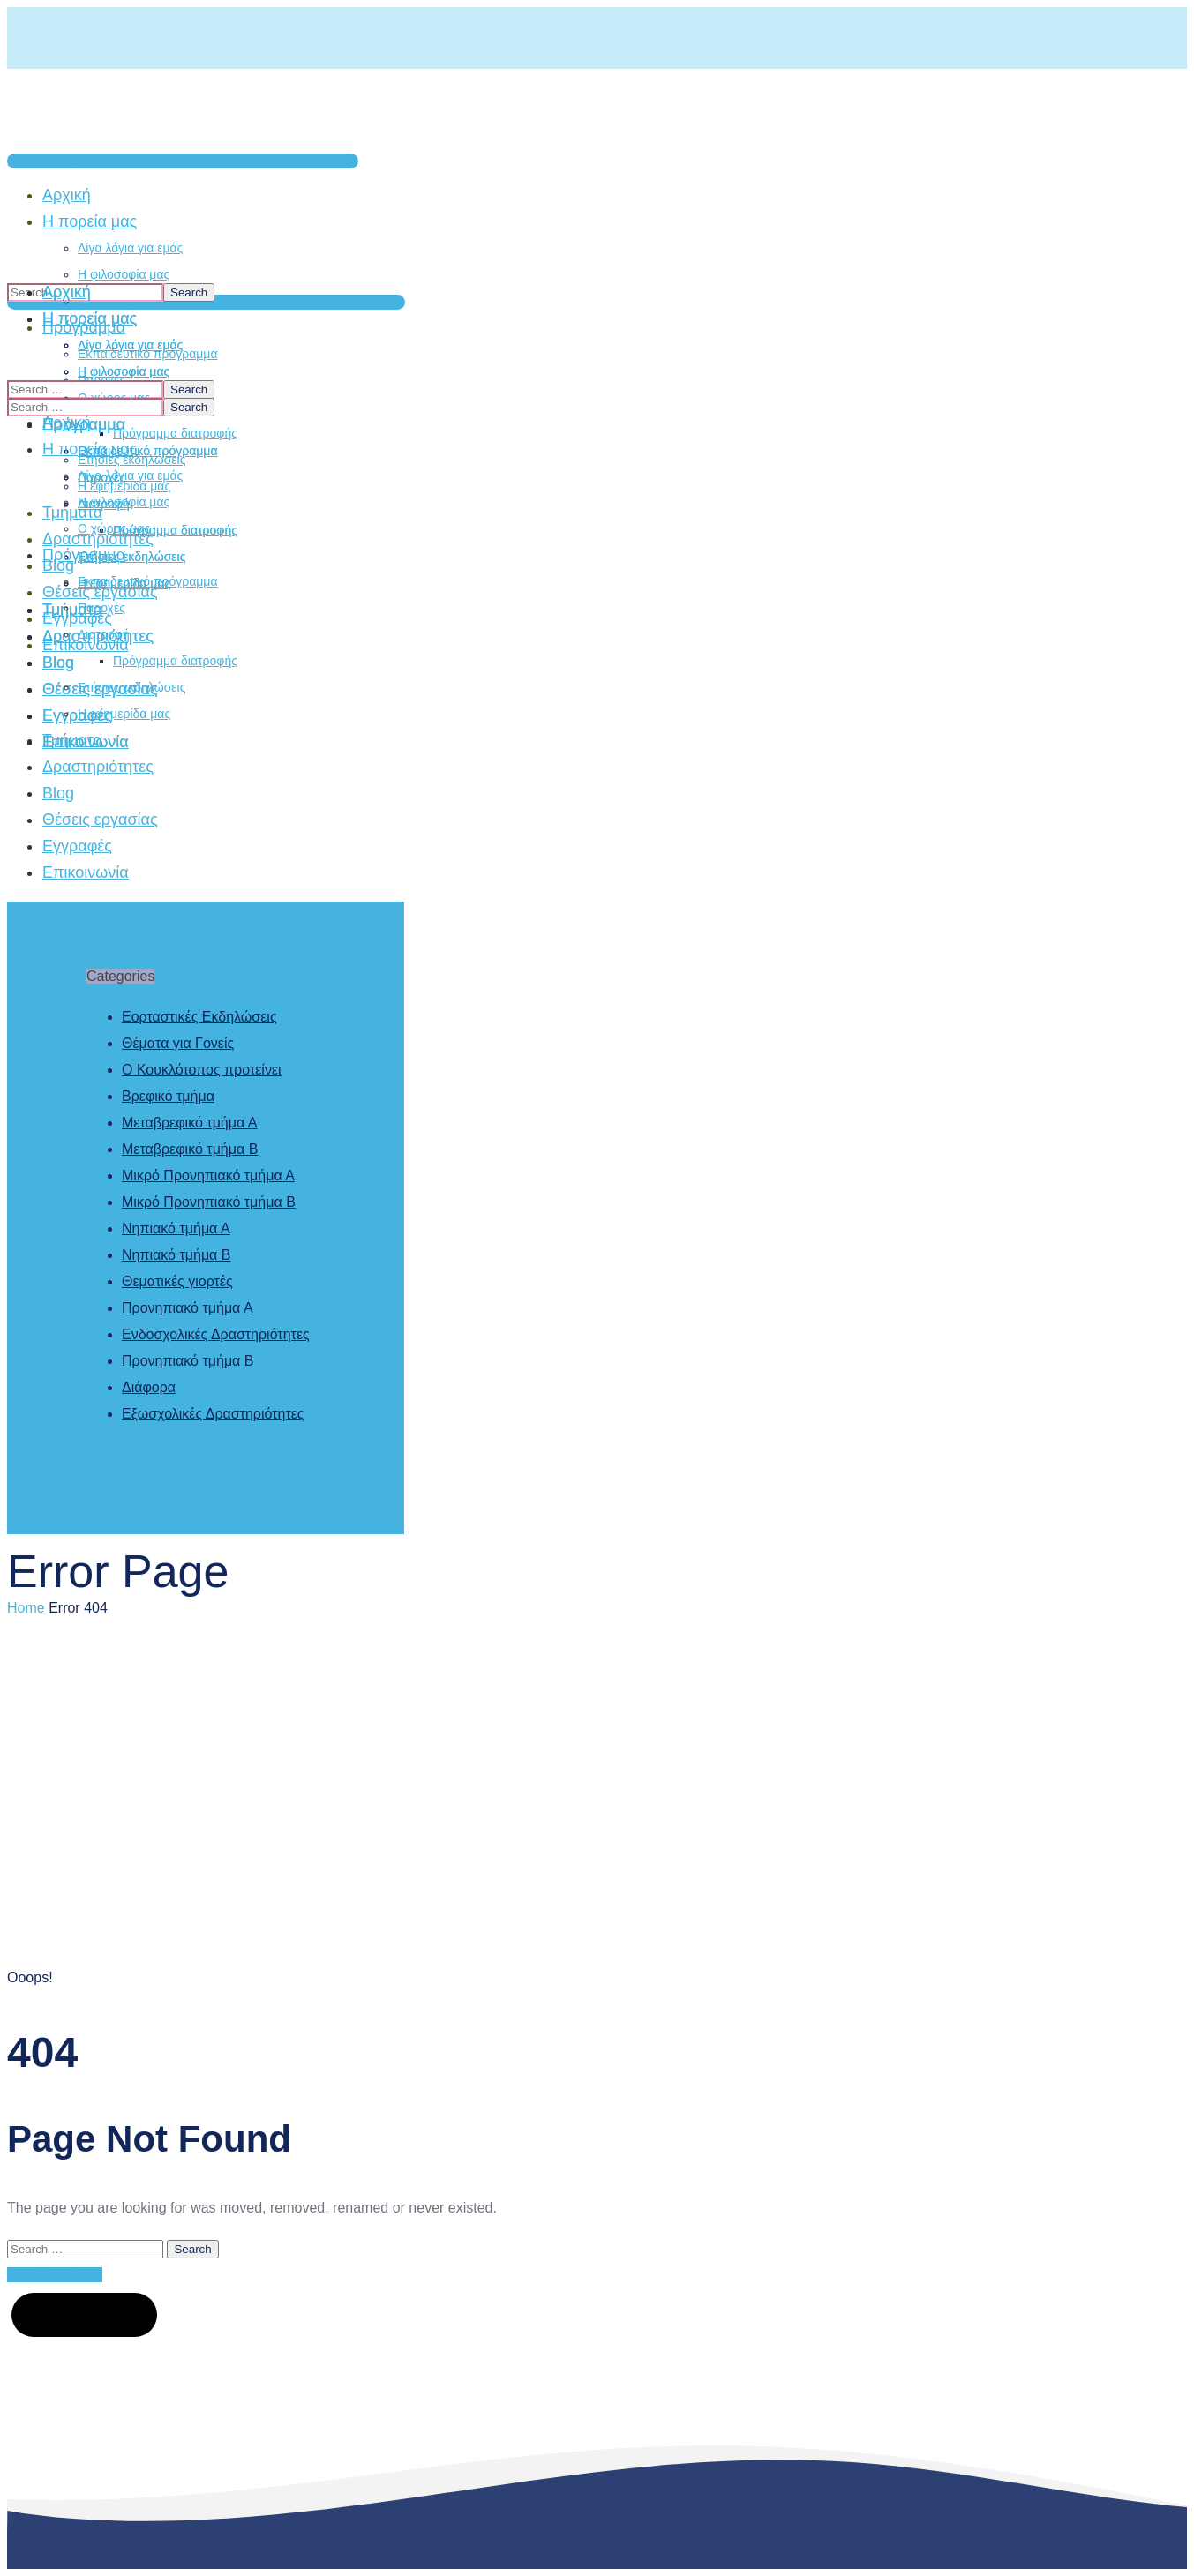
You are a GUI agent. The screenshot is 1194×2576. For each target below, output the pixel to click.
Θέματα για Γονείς (178, 1043)
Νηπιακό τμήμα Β (176, 1254)
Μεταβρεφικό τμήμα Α (189, 1122)
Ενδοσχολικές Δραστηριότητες (216, 1334)
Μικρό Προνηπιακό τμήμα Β (209, 1201)
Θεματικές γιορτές (177, 1281)
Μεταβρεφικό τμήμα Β (190, 1149)
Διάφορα (149, 1387)
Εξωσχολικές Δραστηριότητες (213, 1413)
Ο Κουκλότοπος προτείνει (202, 1069)
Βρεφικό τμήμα (168, 1096)
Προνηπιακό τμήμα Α (187, 1307)
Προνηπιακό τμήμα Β (187, 1360)
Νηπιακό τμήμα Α (176, 1228)
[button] (182, 161)
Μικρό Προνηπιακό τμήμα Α (208, 1175)
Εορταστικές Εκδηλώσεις (199, 1016)
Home (26, 1607)
